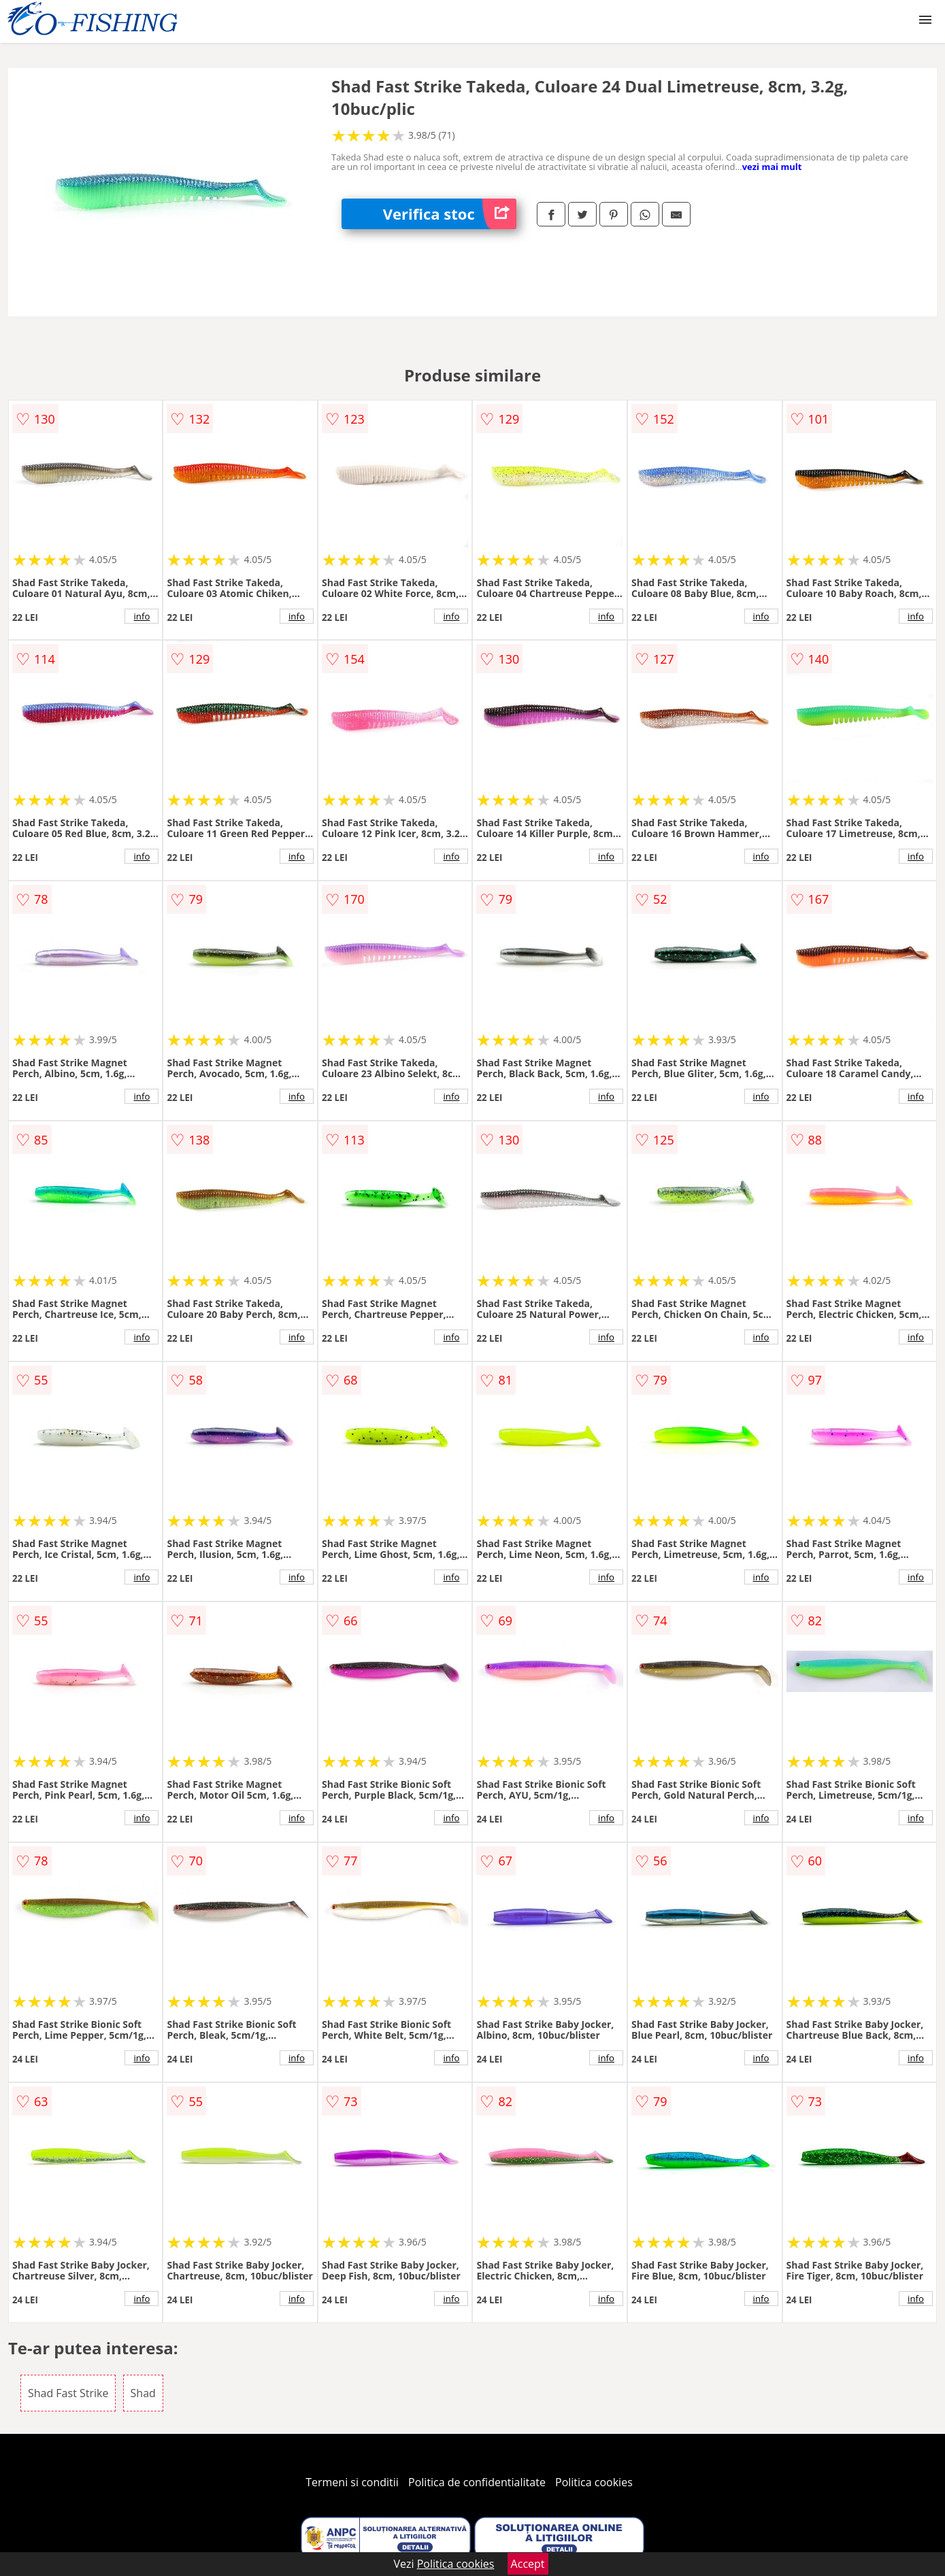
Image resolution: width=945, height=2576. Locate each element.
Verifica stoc (449, 214)
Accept (528, 2563)
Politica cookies (594, 2482)
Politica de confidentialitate (477, 2482)
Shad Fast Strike (68, 2393)
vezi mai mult (772, 166)
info (141, 616)
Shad (143, 2393)
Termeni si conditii (352, 2482)
